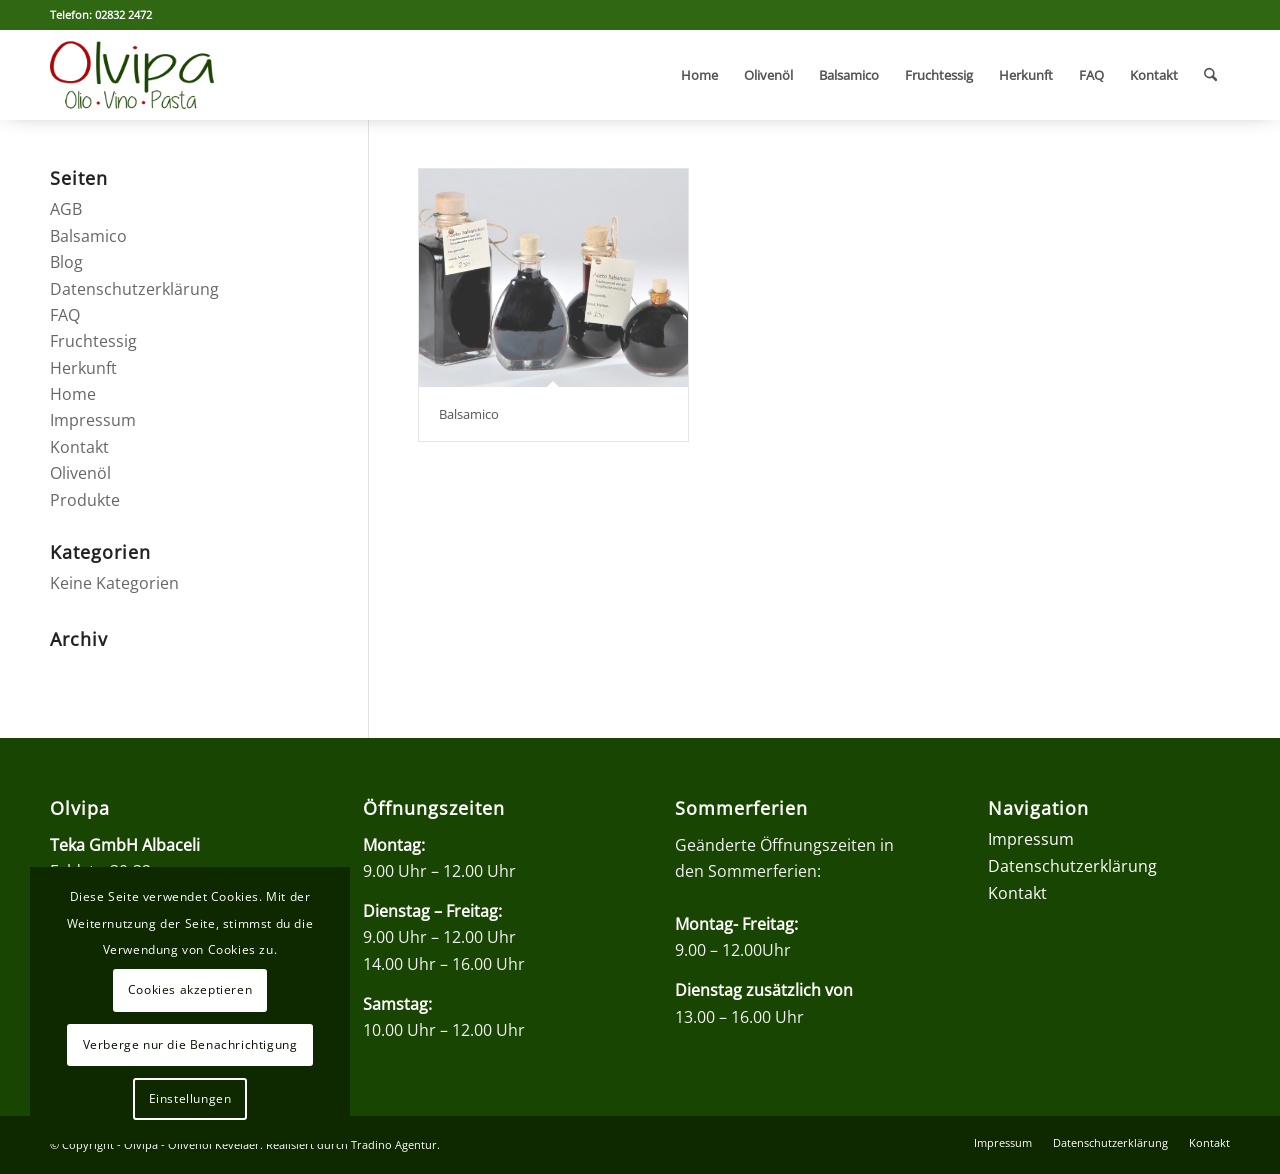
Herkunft (83, 368)
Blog (66, 262)
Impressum (93, 420)
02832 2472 (123, 14)
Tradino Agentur (394, 1144)
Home (73, 394)
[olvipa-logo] (132, 75)
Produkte (85, 500)
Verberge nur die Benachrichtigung (190, 1044)
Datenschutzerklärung (134, 289)
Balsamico (469, 414)
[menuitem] (699, 75)
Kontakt (79, 447)
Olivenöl (80, 473)
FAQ (65, 315)
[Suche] (1210, 75)
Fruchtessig (93, 341)
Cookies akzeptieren (190, 989)
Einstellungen (190, 1098)
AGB (66, 209)
